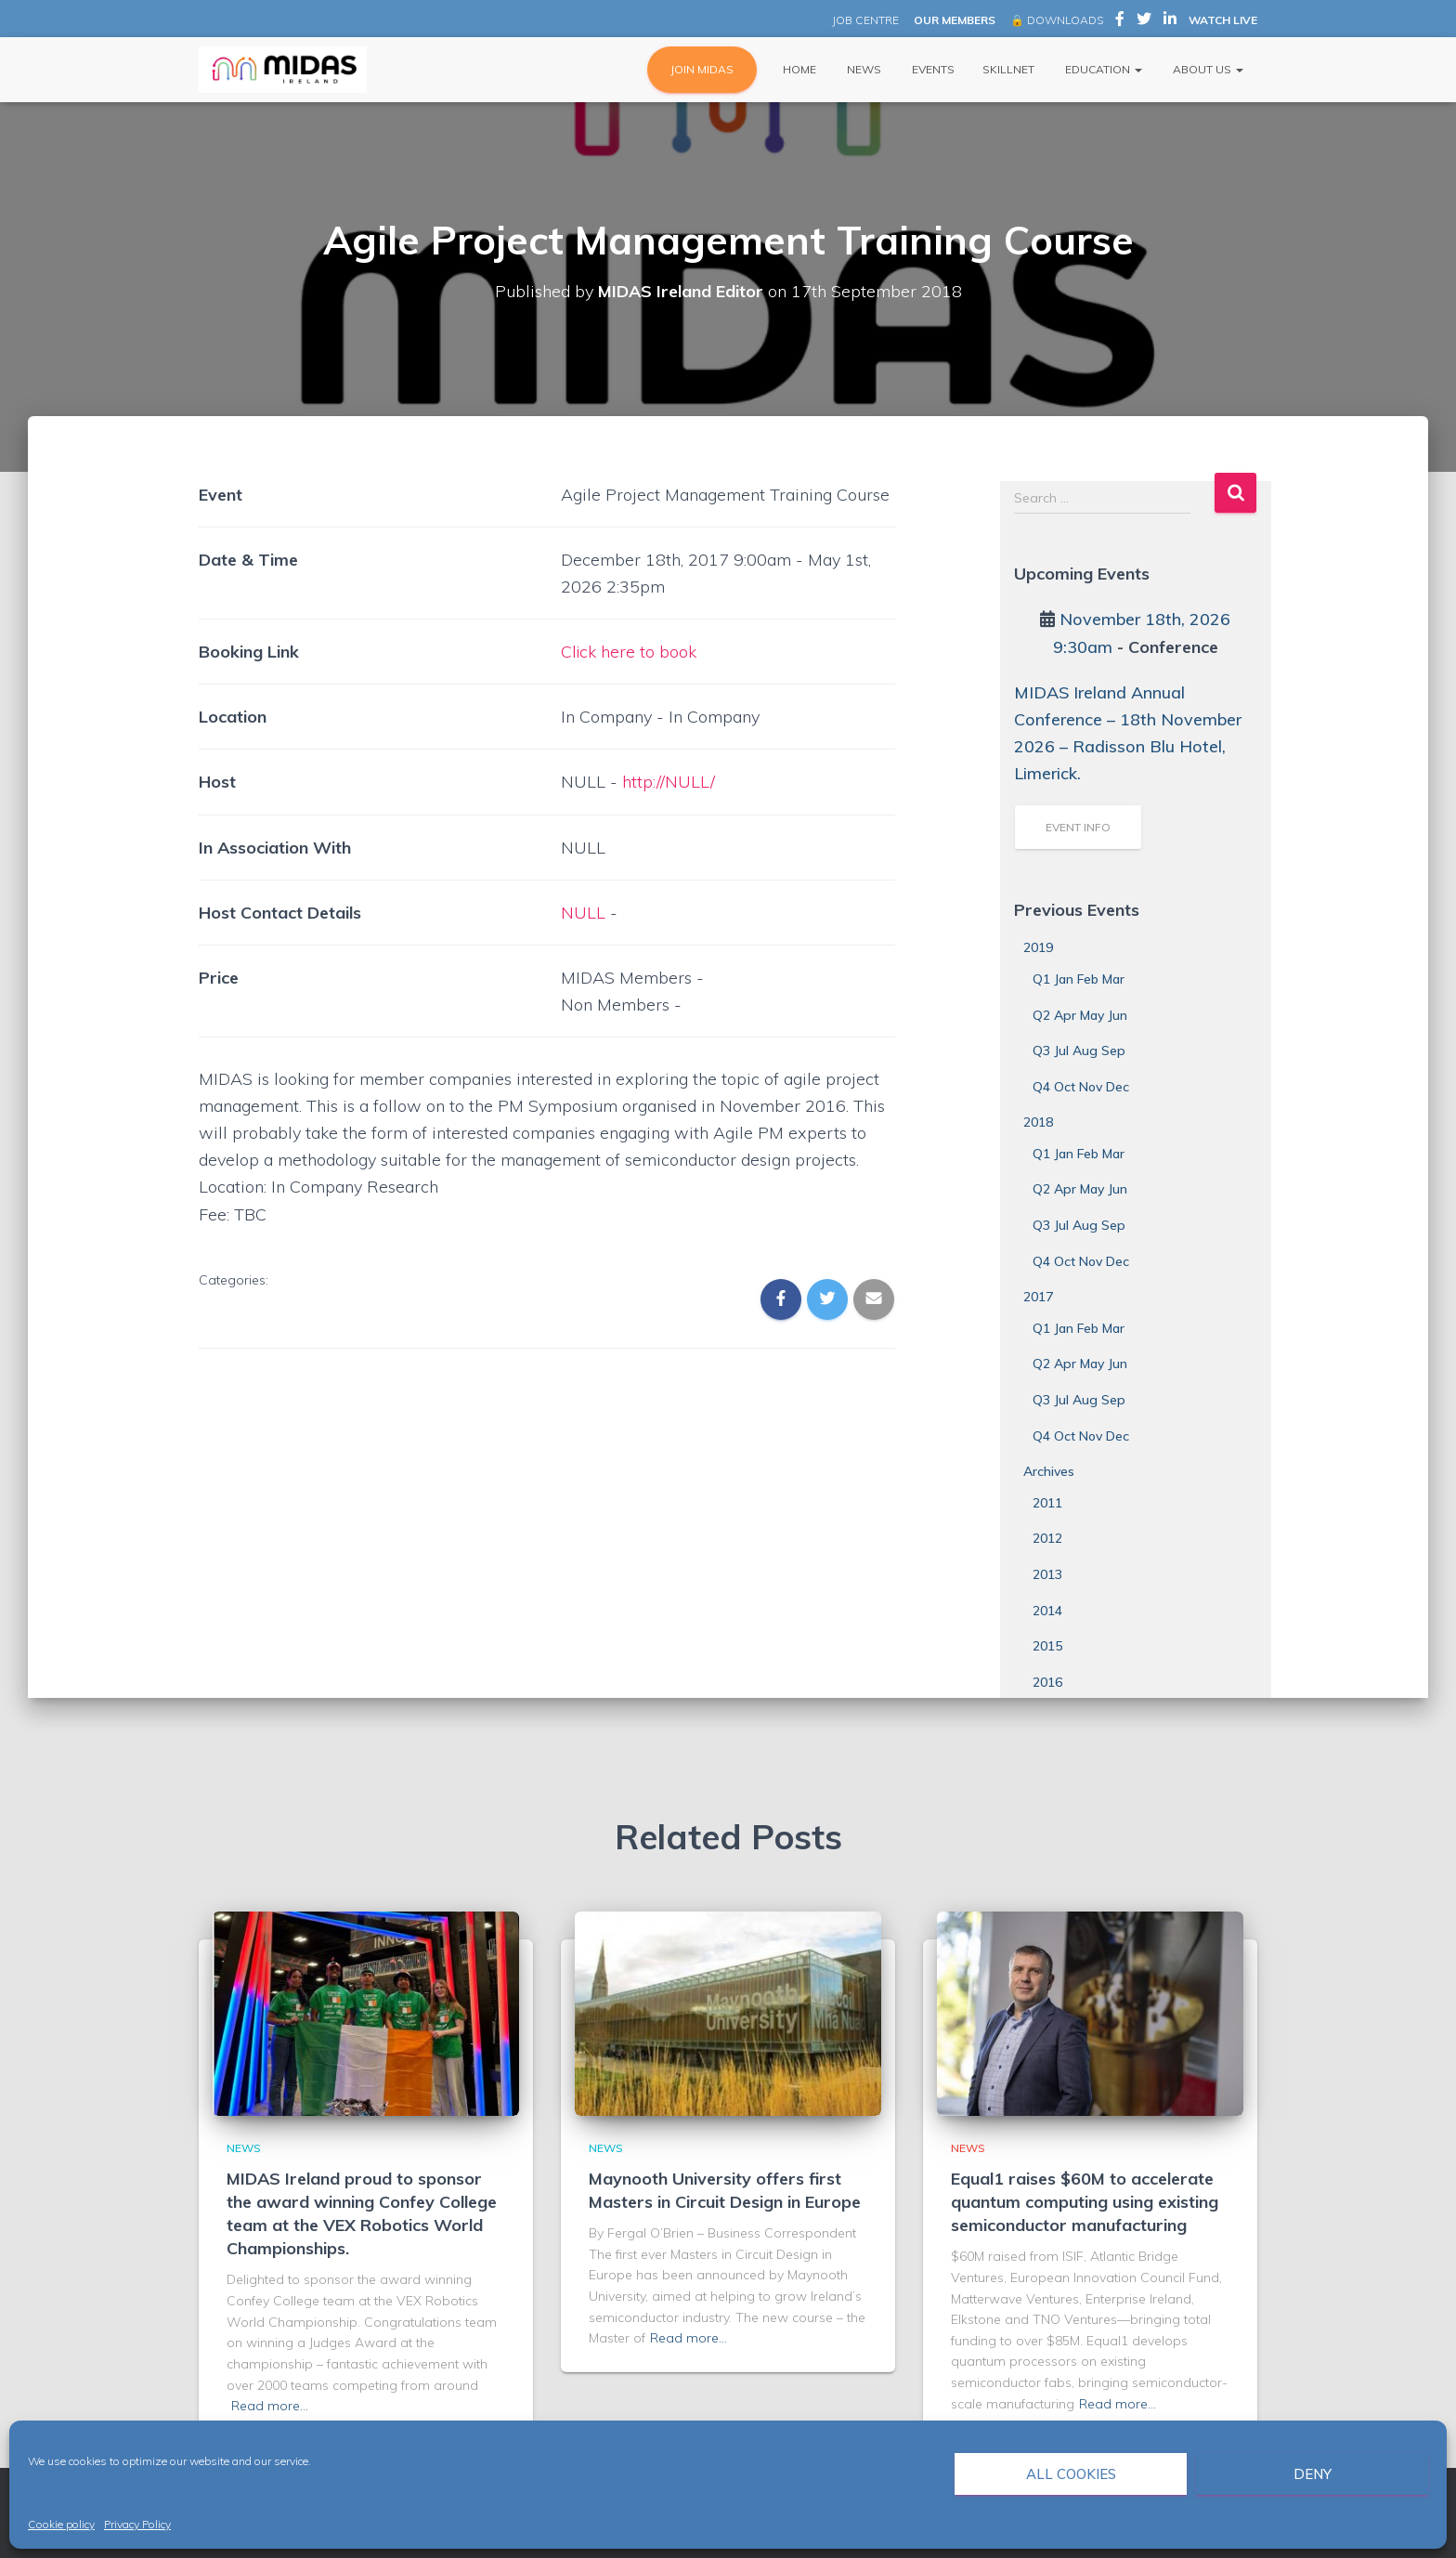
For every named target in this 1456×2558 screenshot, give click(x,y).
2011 (1047, 1502)
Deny (1313, 2474)
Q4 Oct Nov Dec (1081, 1086)
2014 (1047, 1610)
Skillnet (1008, 69)
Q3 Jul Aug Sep (1079, 1050)
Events (932, 69)
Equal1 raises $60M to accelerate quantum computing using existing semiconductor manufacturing (1084, 2202)
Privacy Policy (137, 2524)
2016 (1047, 1682)
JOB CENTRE (864, 20)
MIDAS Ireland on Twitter (1144, 21)
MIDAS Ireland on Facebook (1119, 21)
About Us (1206, 69)
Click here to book (629, 651)
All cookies (1071, 2474)
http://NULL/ (668, 781)
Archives (1048, 1471)
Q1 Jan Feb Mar (1078, 979)
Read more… (269, 2405)
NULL (583, 912)
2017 (1038, 1296)
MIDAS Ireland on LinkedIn (1170, 21)
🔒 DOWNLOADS (1056, 20)
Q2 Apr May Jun (1080, 1015)
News (862, 69)
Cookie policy (61, 2524)
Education (1102, 69)
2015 (1047, 1646)
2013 (1047, 1574)
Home (798, 69)
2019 (1038, 947)
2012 (1047, 1538)
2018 (1038, 1122)
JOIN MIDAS (702, 69)
